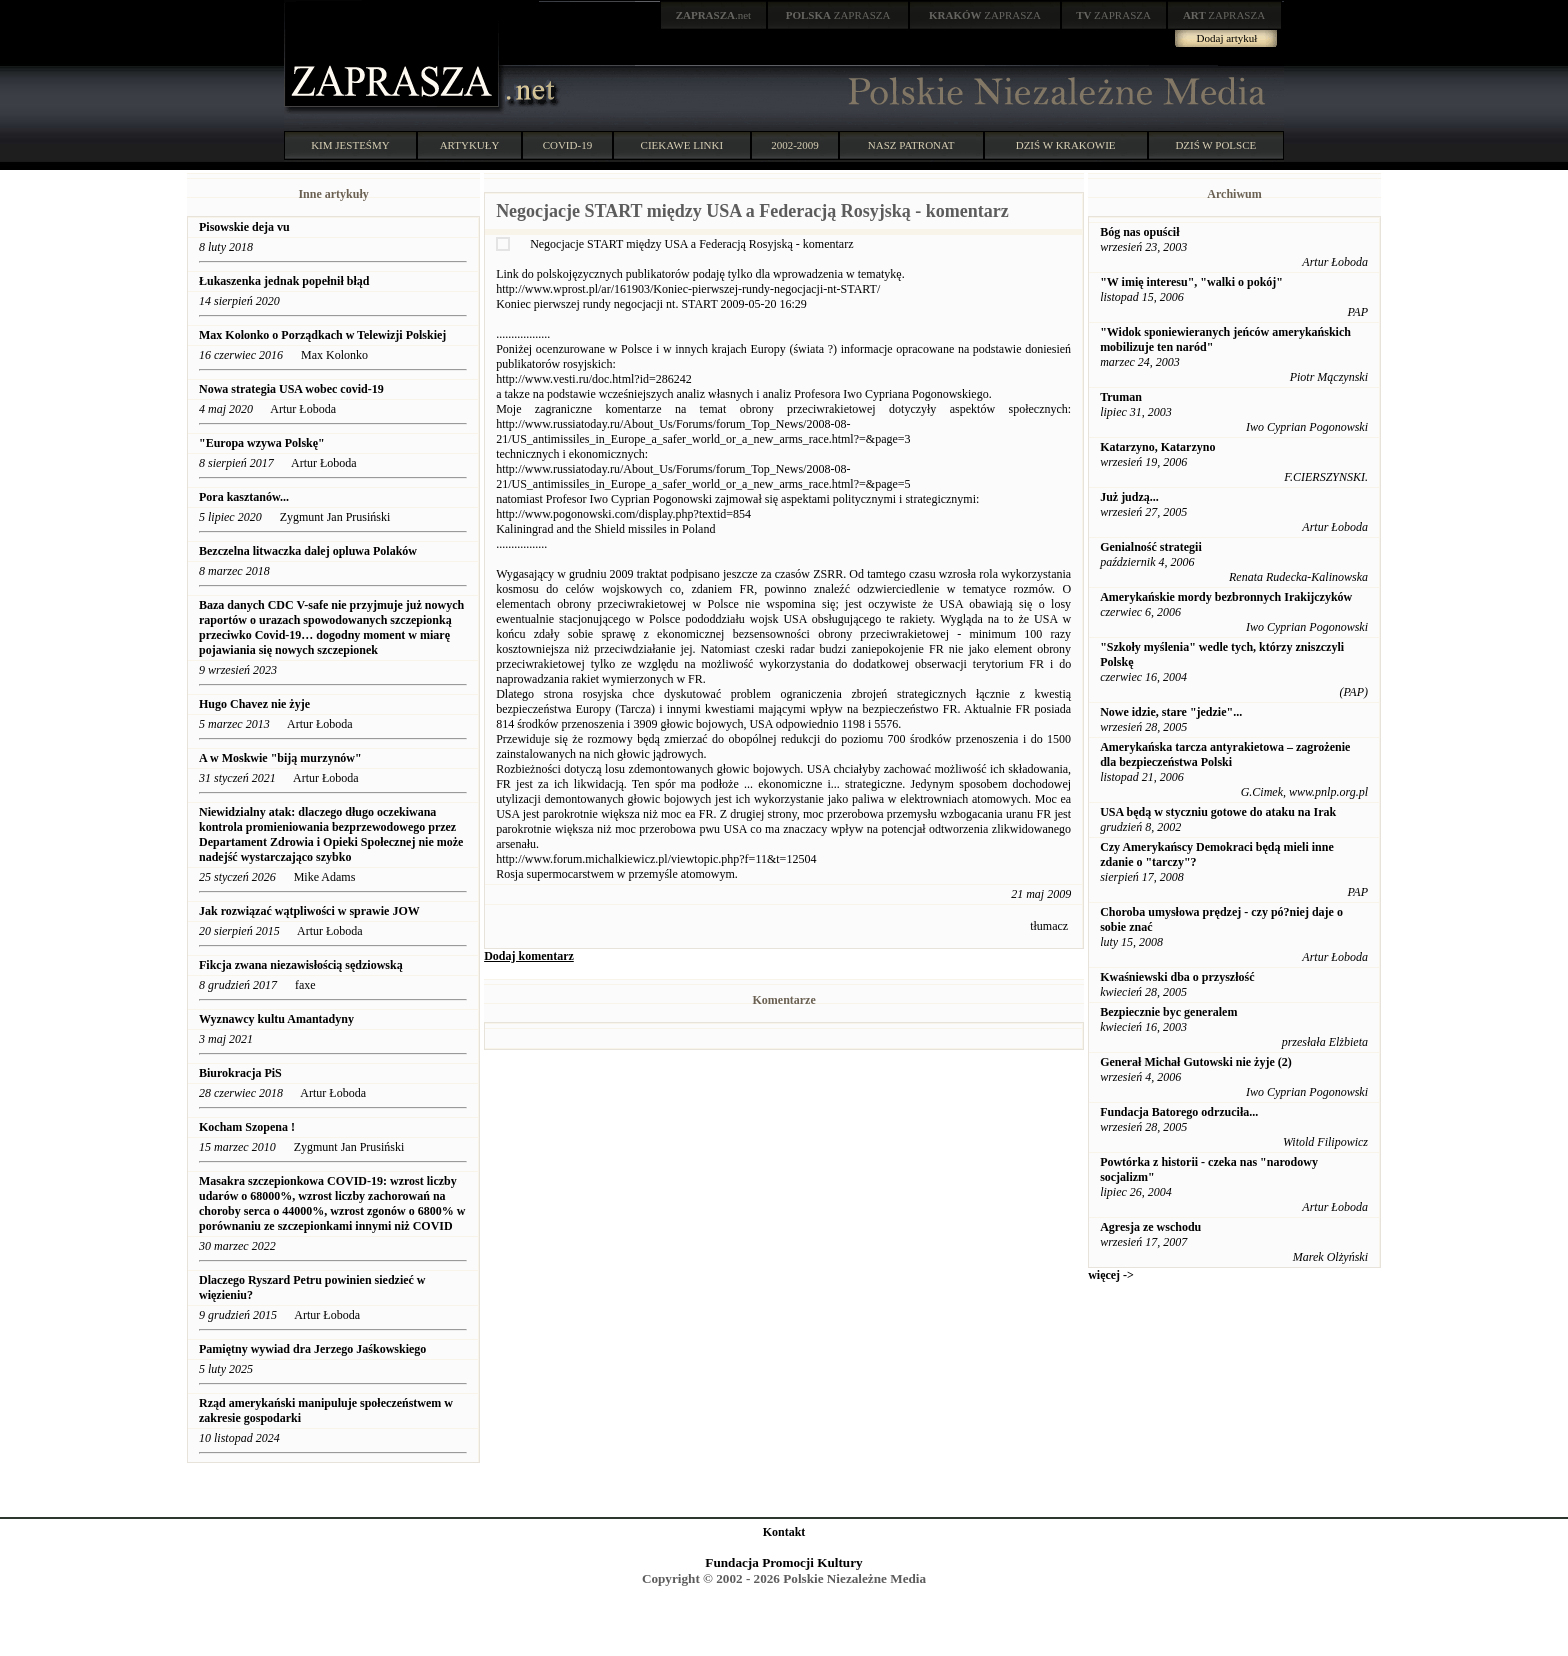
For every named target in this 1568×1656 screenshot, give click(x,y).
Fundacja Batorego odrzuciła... (1179, 1112)
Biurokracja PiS (240, 1073)
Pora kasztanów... (244, 497)
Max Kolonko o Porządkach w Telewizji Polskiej (324, 335)
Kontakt (784, 1532)
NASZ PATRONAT (911, 145)
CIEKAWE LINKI (682, 145)
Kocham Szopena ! (247, 1127)
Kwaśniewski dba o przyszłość (1177, 977)
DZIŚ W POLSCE (1215, 145)
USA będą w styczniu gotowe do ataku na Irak (1218, 812)
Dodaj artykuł (1227, 38)
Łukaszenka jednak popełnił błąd (285, 281)
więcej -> (1111, 1275)
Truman (1121, 397)
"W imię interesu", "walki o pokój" (1191, 282)
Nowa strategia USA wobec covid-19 (291, 389)
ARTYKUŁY (470, 145)
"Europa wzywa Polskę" (262, 443)
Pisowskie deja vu (244, 227)
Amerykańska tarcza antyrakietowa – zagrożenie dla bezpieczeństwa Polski (1225, 754)
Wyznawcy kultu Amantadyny (276, 1019)
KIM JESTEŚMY (350, 145)
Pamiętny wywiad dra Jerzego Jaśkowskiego (314, 1349)
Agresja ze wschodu (1150, 1227)
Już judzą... (1129, 497)
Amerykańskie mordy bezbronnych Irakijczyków (1226, 597)
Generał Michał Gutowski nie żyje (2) (1196, 1062)
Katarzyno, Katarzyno (1157, 447)
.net (714, 15)
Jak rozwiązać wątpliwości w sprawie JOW (309, 911)
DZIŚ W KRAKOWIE (1066, 145)
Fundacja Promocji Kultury (783, 1562)
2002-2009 (795, 145)
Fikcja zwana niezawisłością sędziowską (301, 965)
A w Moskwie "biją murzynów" (280, 758)
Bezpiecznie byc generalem (1168, 1012)
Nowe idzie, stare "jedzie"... (1171, 712)
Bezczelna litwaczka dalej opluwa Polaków (308, 551)
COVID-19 (568, 145)
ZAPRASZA (838, 15)
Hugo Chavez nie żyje (254, 704)
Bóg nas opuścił (1139, 232)
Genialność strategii (1151, 547)
